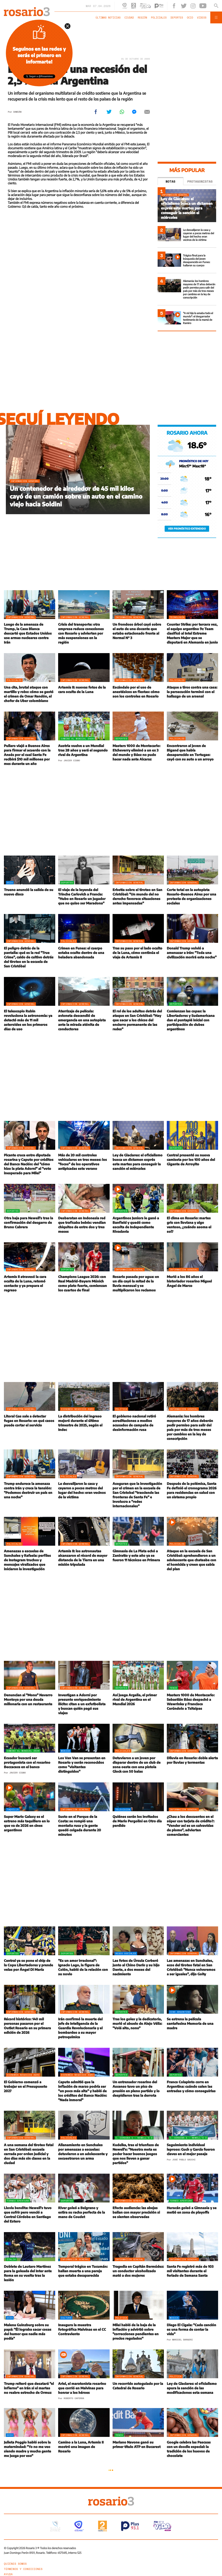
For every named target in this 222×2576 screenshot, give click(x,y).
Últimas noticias (108, 17)
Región (142, 17)
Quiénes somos (15, 2564)
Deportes (176, 17)
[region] (111, 40)
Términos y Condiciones (23, 2569)
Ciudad (129, 17)
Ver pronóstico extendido (187, 528)
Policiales (159, 17)
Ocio (190, 17)
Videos (201, 17)
